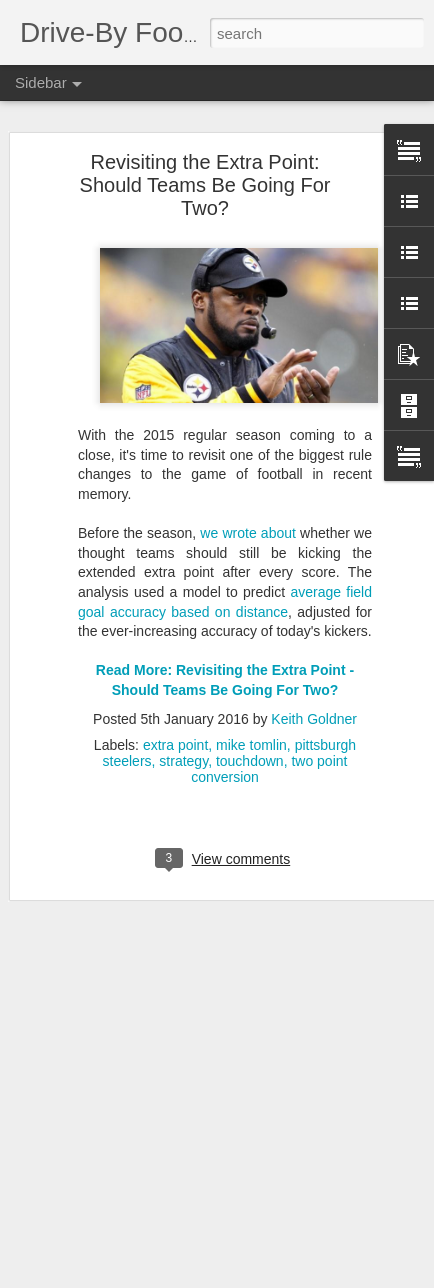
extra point (175, 736)
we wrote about (248, 525)
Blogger (316, 1277)
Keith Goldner (314, 710)
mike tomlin (251, 736)
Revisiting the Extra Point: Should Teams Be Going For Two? (205, 176)
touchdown (250, 752)
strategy (183, 752)
